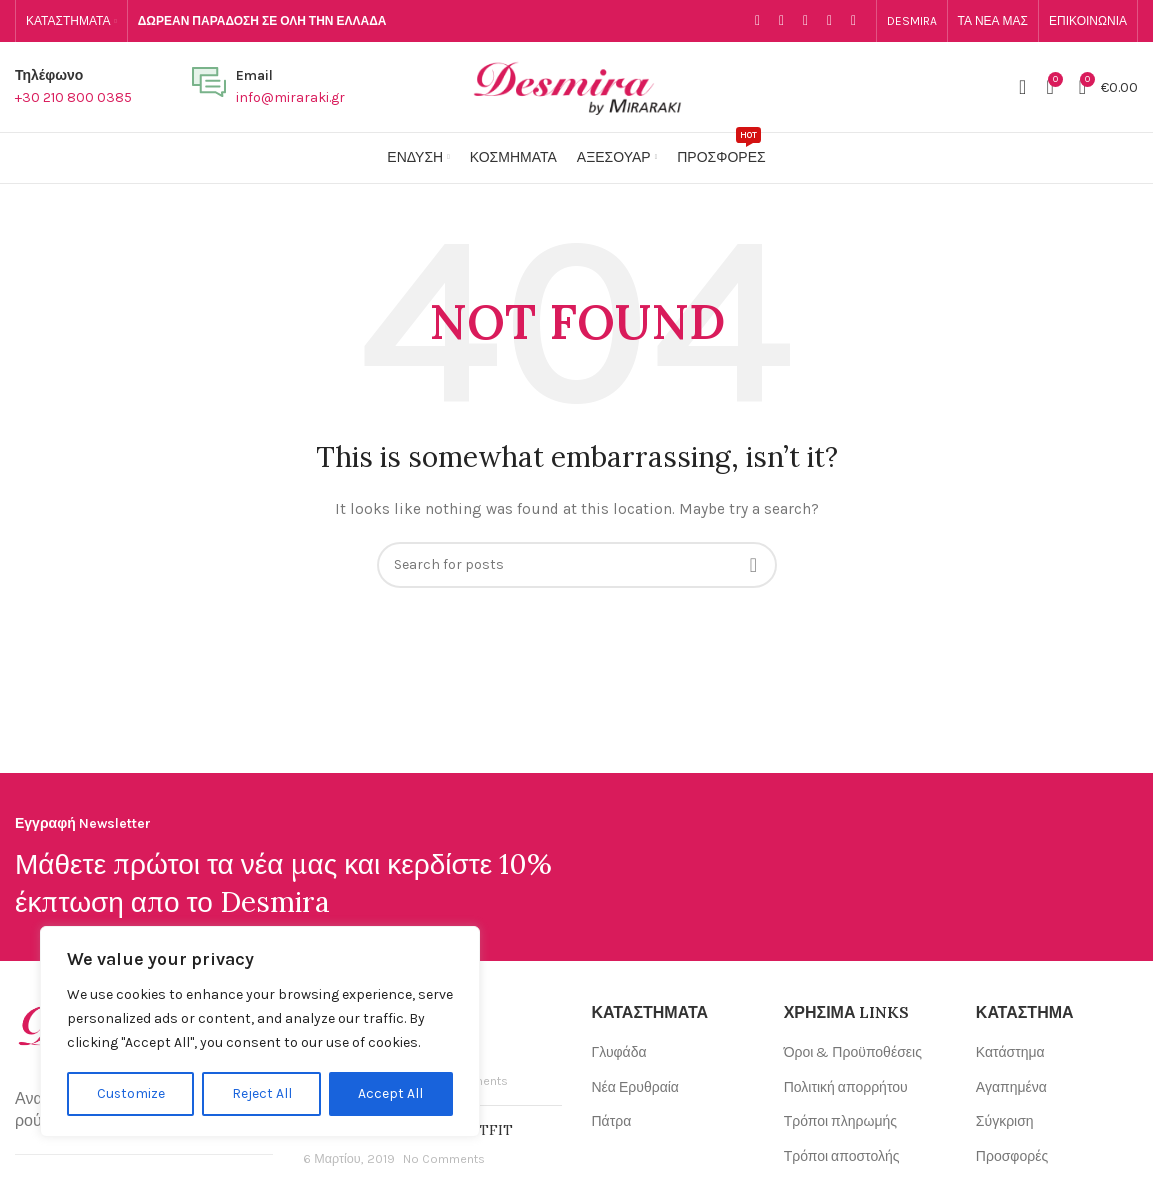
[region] (260, 1032)
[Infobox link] (73, 87)
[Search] (1022, 87)
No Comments (444, 1158)
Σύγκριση (1005, 1121)
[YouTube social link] (830, 21)
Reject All (262, 1093)
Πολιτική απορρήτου (846, 1087)
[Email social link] (782, 21)
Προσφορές (1012, 1156)
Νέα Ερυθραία (635, 1087)
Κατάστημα (1010, 1052)
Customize (130, 1093)
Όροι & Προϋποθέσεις (853, 1052)
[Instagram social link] (806, 21)
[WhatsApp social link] (854, 21)
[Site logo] (577, 85)
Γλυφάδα (619, 1052)
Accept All (391, 1093)
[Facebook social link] (758, 21)
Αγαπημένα (1011, 1087)
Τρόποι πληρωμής (840, 1121)
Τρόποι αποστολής (842, 1156)
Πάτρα (612, 1121)
